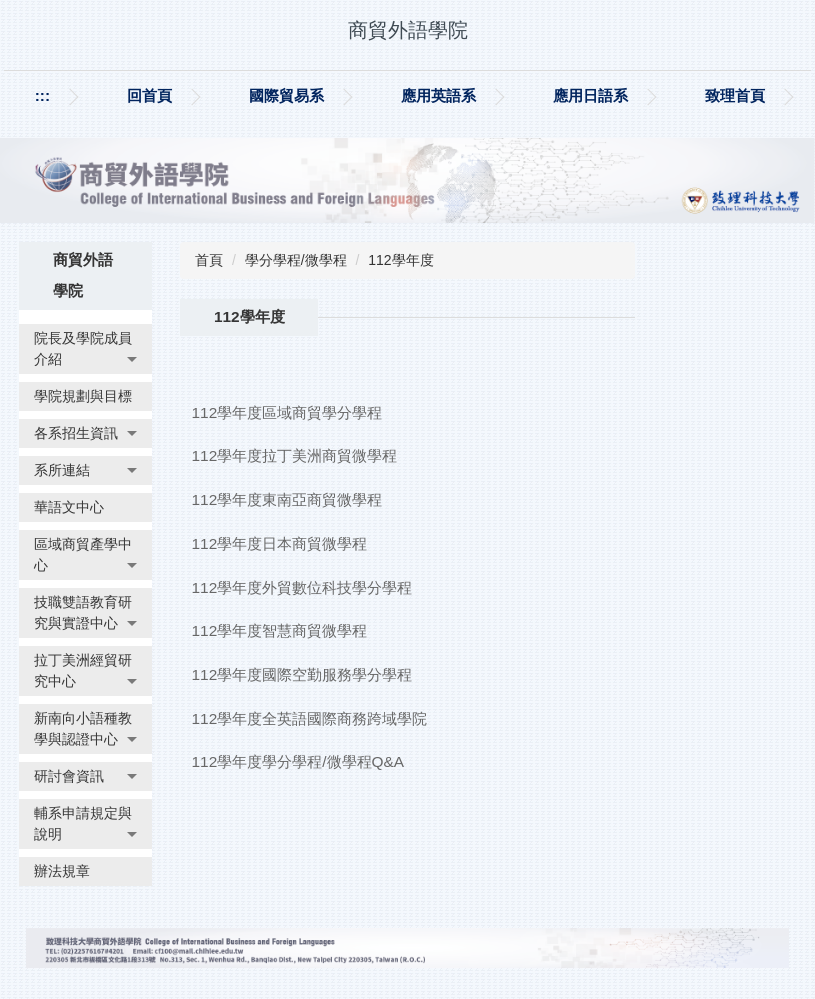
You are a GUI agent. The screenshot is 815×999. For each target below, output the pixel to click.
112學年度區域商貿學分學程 (287, 412)
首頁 (209, 260)
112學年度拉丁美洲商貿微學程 (295, 455)
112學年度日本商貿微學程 (280, 543)
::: (42, 95)
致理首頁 (735, 95)
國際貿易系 (286, 95)
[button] (85, 349)
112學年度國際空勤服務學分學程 (302, 674)
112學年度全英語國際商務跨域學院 (310, 718)
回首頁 (149, 95)
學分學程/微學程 (296, 260)
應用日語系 (590, 95)
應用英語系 (438, 95)
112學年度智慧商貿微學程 (280, 630)
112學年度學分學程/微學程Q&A (298, 761)
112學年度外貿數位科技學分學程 (302, 587)
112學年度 (400, 260)
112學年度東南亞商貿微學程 (287, 499)
